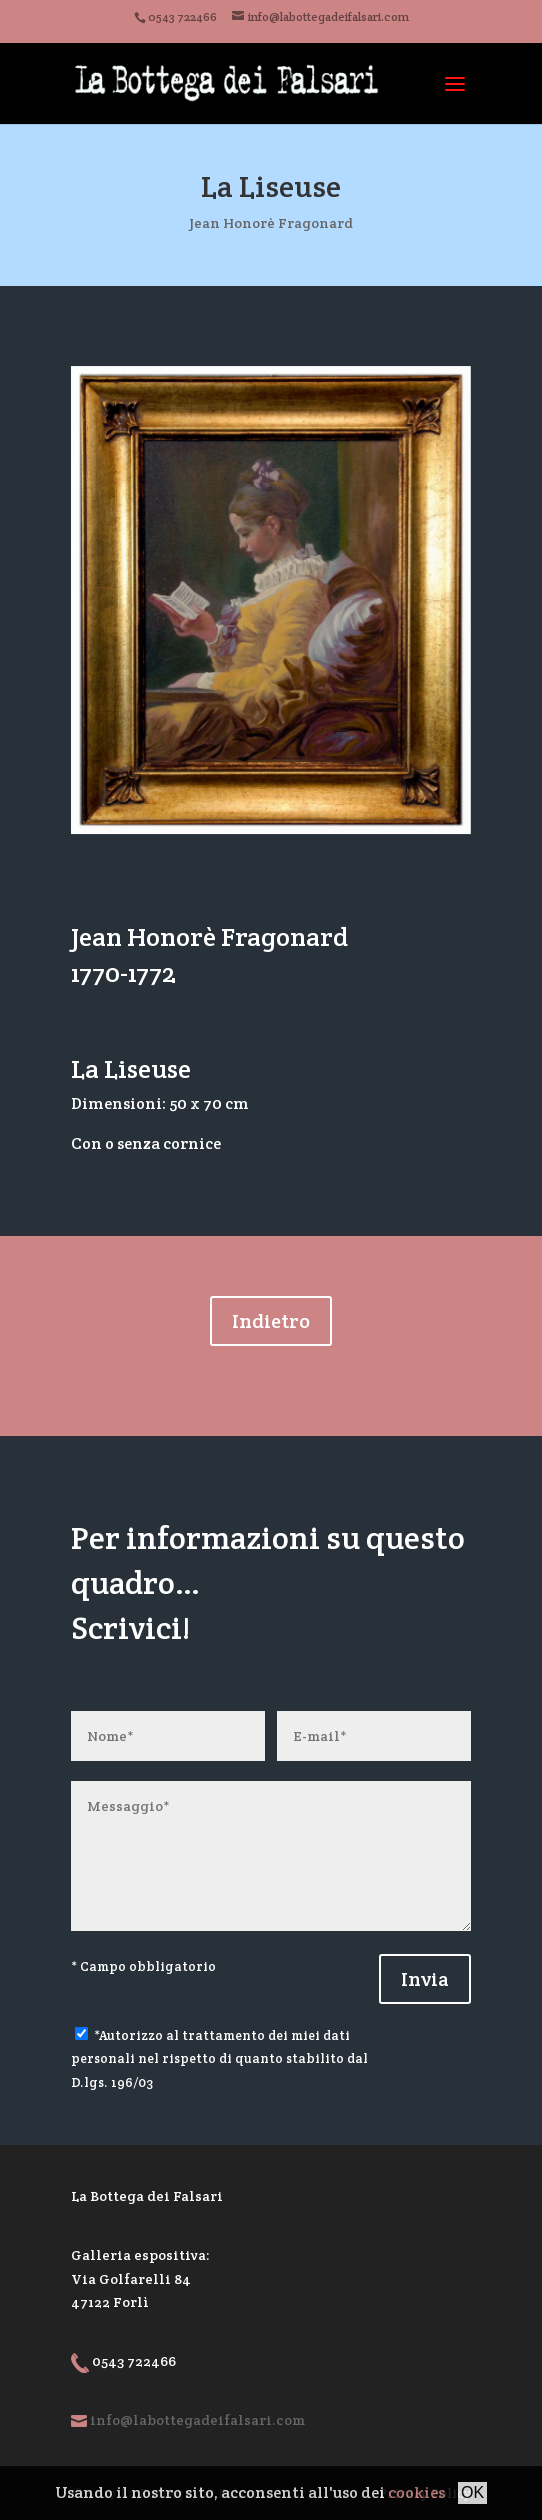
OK (472, 2492)
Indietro (271, 1321)
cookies (416, 2492)
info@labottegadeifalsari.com (197, 2420)
